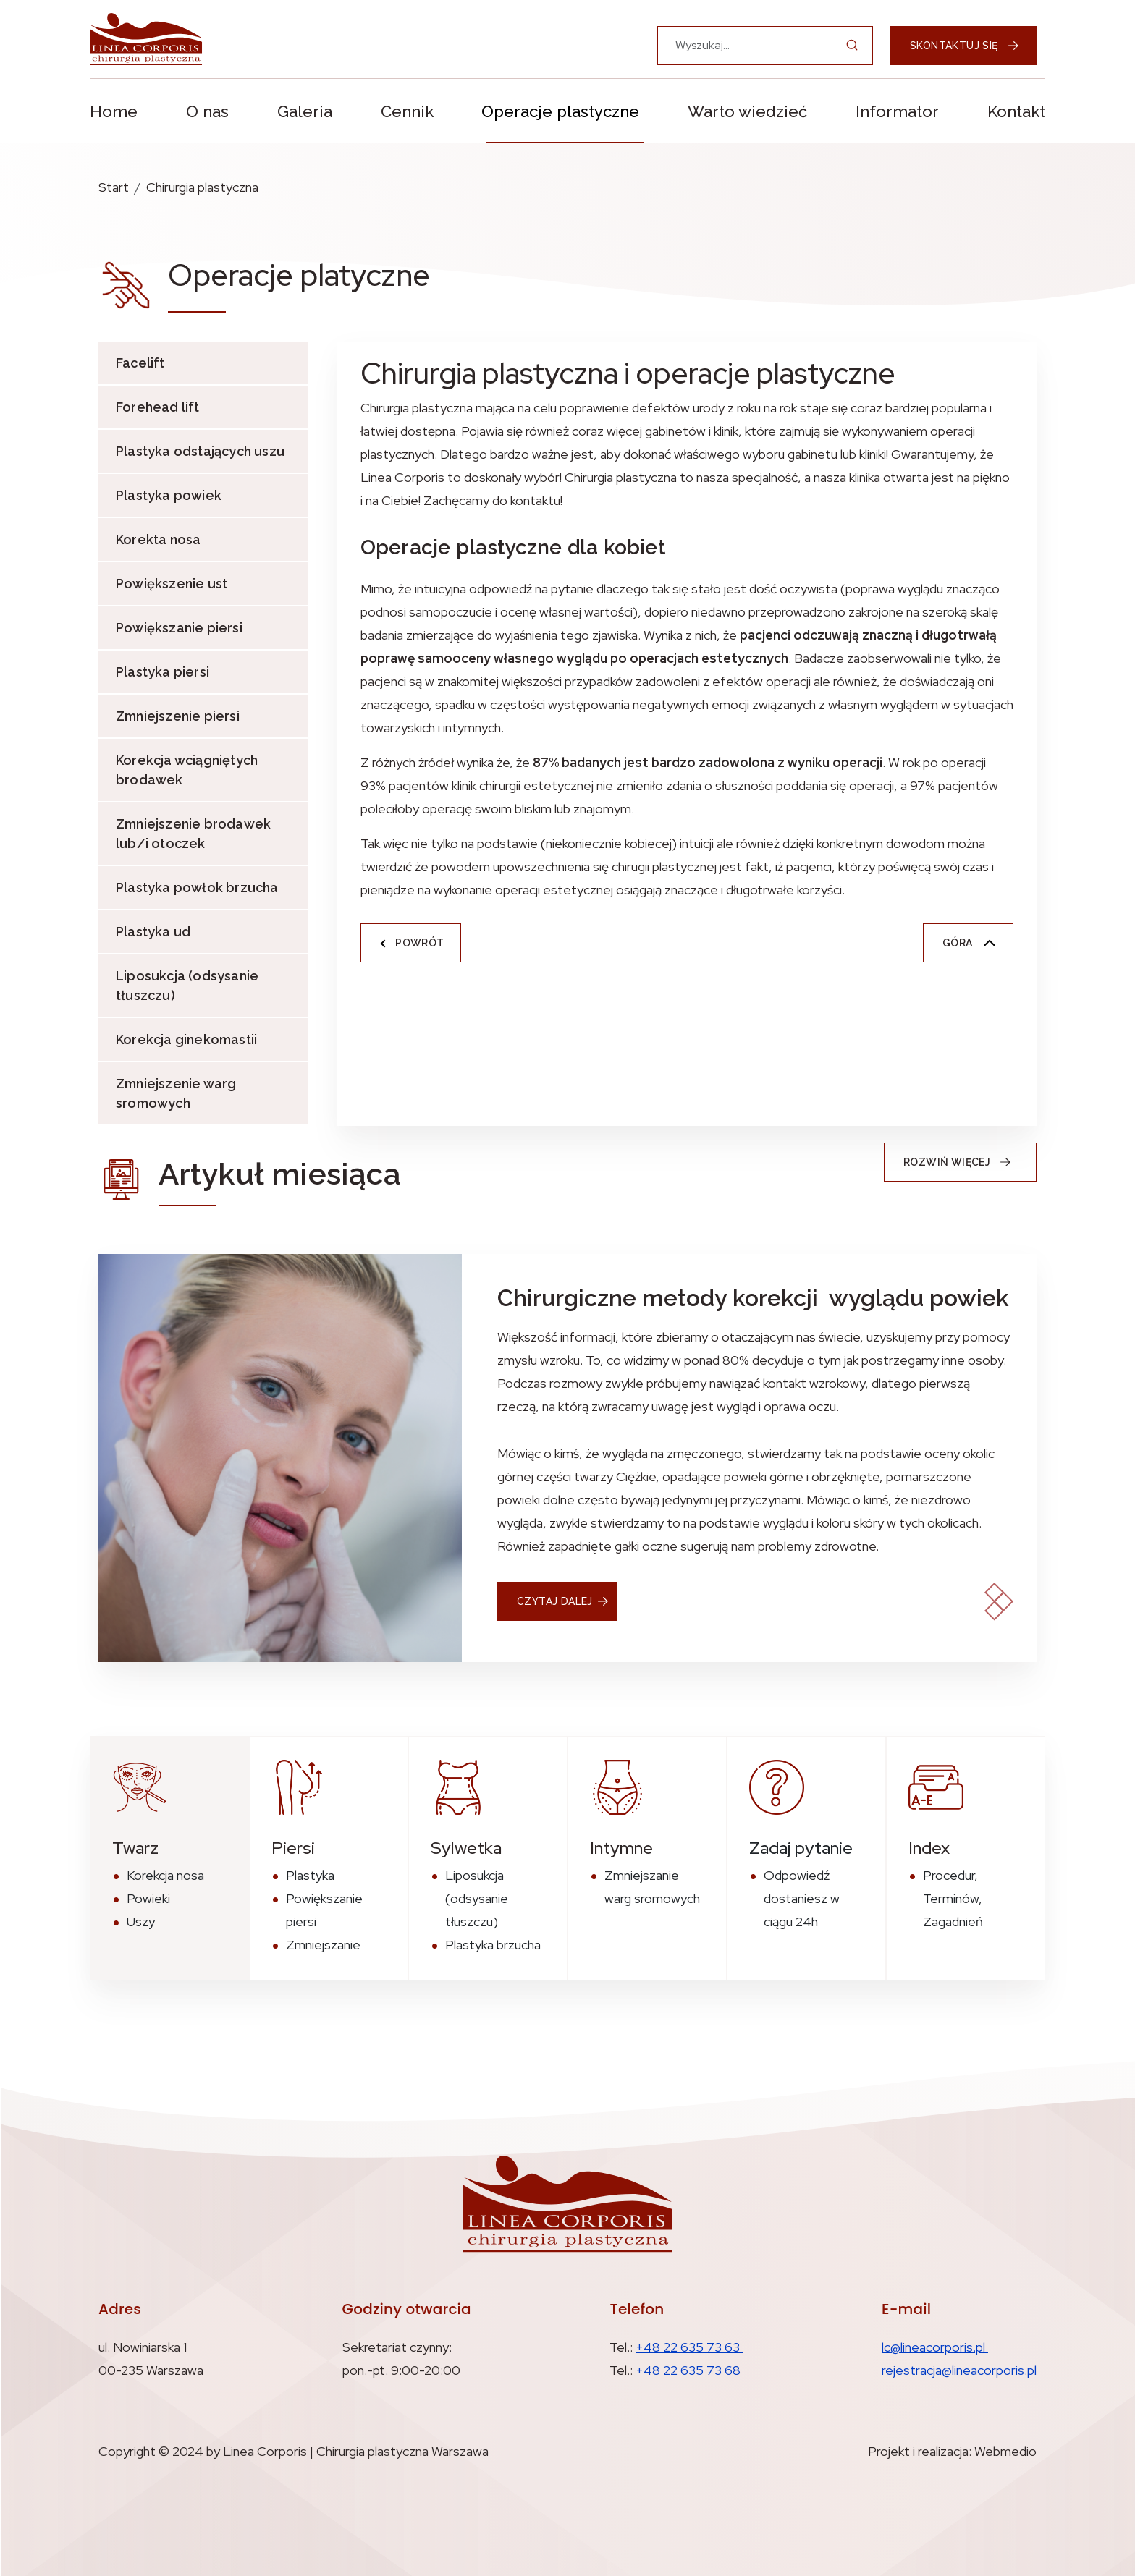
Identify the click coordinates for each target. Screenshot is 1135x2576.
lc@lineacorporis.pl (935, 2347)
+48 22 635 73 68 (688, 2370)
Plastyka (310, 1875)
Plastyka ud (153, 931)
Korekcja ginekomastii (186, 1039)
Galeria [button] (304, 111)
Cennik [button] (407, 111)
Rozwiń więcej (961, 1162)
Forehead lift (158, 407)
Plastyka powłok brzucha (197, 887)
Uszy (141, 1921)
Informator (897, 111)
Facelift (140, 362)
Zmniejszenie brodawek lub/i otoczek (193, 833)
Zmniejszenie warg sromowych (176, 1093)
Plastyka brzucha (493, 1944)
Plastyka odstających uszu (200, 451)
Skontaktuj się (965, 45)
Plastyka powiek (168, 495)
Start (113, 187)
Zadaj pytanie (801, 1847)
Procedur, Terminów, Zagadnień (953, 1898)
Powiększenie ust (171, 583)
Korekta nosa (158, 539)
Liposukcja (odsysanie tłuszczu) (187, 985)
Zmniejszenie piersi (178, 716)
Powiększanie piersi (179, 627)
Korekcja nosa (165, 1875)
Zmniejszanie (323, 1944)
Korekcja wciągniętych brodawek (187, 770)
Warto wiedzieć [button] (747, 111)
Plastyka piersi (162, 671)
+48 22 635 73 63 (689, 2347)
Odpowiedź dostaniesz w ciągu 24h (802, 1898)
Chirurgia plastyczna (202, 187)
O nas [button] (207, 111)
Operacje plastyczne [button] (560, 111)
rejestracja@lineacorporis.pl (959, 2370)
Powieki (148, 1898)
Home (114, 111)
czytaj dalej (555, 1601)
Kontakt (1016, 111)
